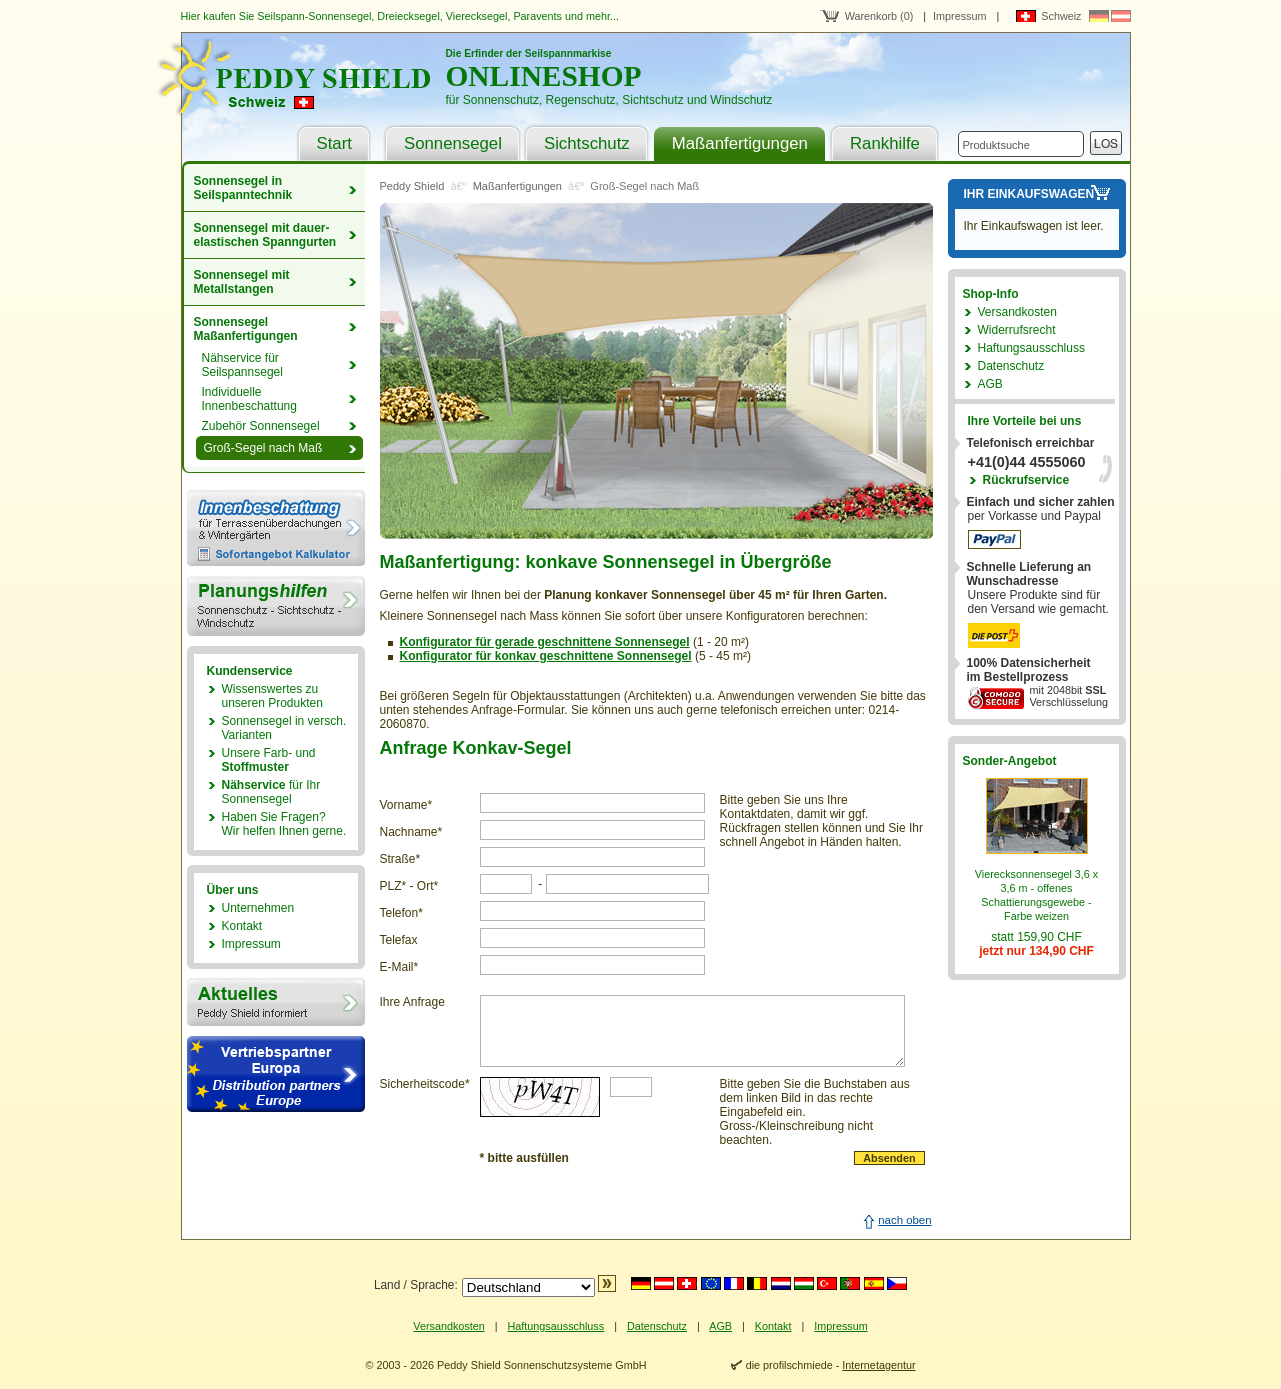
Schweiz (1061, 16)
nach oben (904, 1220)
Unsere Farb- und (269, 760)
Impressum (959, 16)
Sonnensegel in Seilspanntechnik (243, 188)
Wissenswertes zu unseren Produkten (272, 696)
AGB (990, 384)
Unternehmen (258, 908)
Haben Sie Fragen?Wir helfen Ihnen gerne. (284, 824)
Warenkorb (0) (879, 16)
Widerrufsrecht (1017, 330)
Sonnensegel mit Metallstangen (242, 282)
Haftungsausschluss (1031, 348)
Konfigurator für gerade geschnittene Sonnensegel (545, 642)
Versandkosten (1017, 312)
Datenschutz (1011, 366)
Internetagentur (878, 1365)
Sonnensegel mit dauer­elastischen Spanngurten (265, 235)
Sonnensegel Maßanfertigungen (246, 329)
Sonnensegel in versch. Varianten (284, 728)
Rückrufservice (1026, 480)
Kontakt (242, 926)
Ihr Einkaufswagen (1029, 194)
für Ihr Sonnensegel (271, 792)
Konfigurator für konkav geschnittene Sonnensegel (546, 656)
